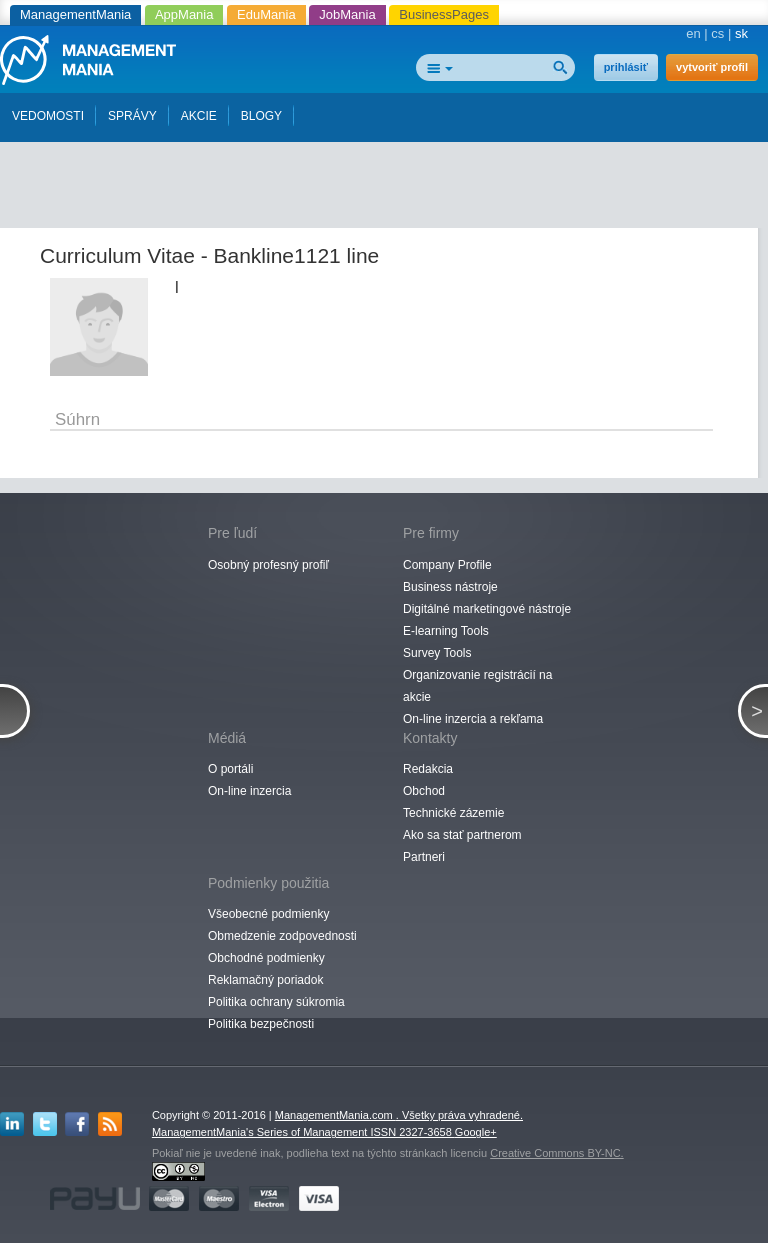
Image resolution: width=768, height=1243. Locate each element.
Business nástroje (450, 587)
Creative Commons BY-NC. (556, 1153)
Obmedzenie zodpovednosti (282, 936)
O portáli (230, 769)
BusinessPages (444, 14)
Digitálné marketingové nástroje (487, 609)
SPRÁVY (132, 116)
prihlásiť (626, 67)
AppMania (184, 14)
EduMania (266, 14)
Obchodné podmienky (266, 958)
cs (717, 33)
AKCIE (199, 116)
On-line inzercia (249, 791)
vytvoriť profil (712, 67)
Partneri (424, 857)
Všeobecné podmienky (268, 914)
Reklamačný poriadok (265, 980)
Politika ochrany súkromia (276, 1002)
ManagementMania (75, 14)
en (693, 33)
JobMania (347, 14)
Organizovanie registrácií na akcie (477, 686)
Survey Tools (437, 653)
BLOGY (261, 116)
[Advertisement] (390, 178)
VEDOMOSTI (48, 116)
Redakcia (428, 769)
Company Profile (447, 565)
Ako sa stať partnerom (462, 835)
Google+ (476, 1132)
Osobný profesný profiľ (268, 565)
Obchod (424, 791)
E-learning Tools (446, 631)
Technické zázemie (453, 813)
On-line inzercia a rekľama (473, 719)
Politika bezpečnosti (261, 1024)
